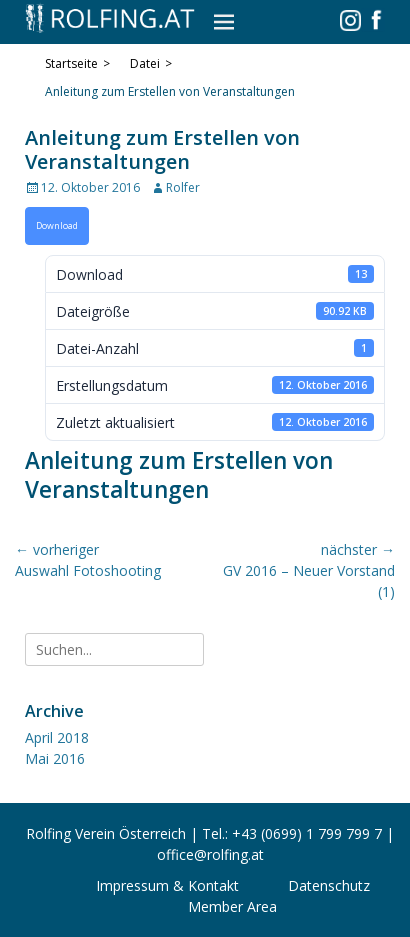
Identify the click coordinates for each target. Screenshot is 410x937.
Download (57, 226)
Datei (151, 64)
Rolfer (183, 187)
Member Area (232, 906)
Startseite (77, 64)
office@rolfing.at (210, 854)
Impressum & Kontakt (167, 885)
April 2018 (57, 737)
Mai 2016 (55, 758)
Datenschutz (329, 885)
